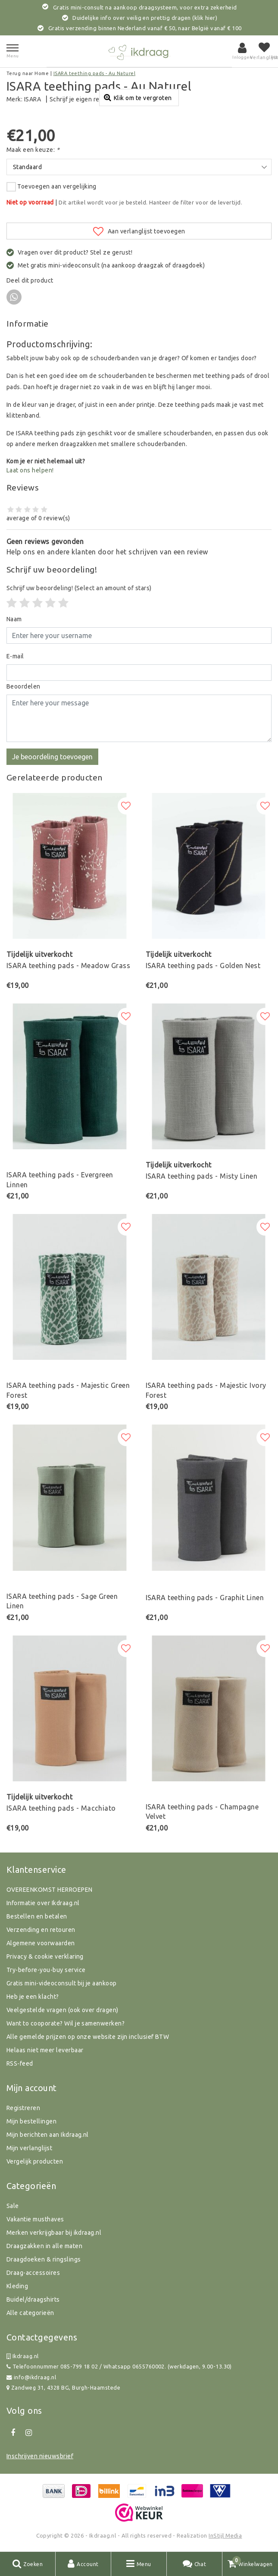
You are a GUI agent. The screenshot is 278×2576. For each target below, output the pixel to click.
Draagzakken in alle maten (44, 2246)
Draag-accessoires (33, 2272)
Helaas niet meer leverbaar (44, 2050)
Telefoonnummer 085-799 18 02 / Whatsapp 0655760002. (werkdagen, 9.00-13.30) (119, 2366)
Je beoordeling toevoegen (52, 757)
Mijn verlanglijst (29, 2148)
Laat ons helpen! (30, 470)
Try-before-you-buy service (45, 1969)
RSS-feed (19, 2063)
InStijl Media (225, 2535)
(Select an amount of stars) (79, 588)
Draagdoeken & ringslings (43, 2259)
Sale (12, 2205)
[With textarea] (139, 718)
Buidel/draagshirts (33, 2299)
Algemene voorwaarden (40, 1943)
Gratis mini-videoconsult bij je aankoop (61, 1983)
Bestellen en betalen (36, 1916)
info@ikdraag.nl (31, 2377)
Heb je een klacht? (32, 1996)
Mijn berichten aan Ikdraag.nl (47, 2134)
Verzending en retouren (40, 1929)
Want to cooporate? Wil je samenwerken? (65, 2023)
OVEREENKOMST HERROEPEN (49, 1889)
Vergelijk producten (34, 2161)
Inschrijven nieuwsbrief (39, 2456)
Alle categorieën (30, 2312)
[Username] (139, 635)
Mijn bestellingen (31, 2121)
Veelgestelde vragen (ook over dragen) (62, 2010)
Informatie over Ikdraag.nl (42, 1903)
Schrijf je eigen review (81, 99)
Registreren (23, 2107)
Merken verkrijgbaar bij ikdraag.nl (53, 2232)
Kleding (17, 2286)
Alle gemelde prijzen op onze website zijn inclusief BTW (87, 2036)
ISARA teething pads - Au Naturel (94, 73)
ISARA (32, 99)
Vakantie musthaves (35, 2219)
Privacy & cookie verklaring (45, 1956)
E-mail (15, 656)
